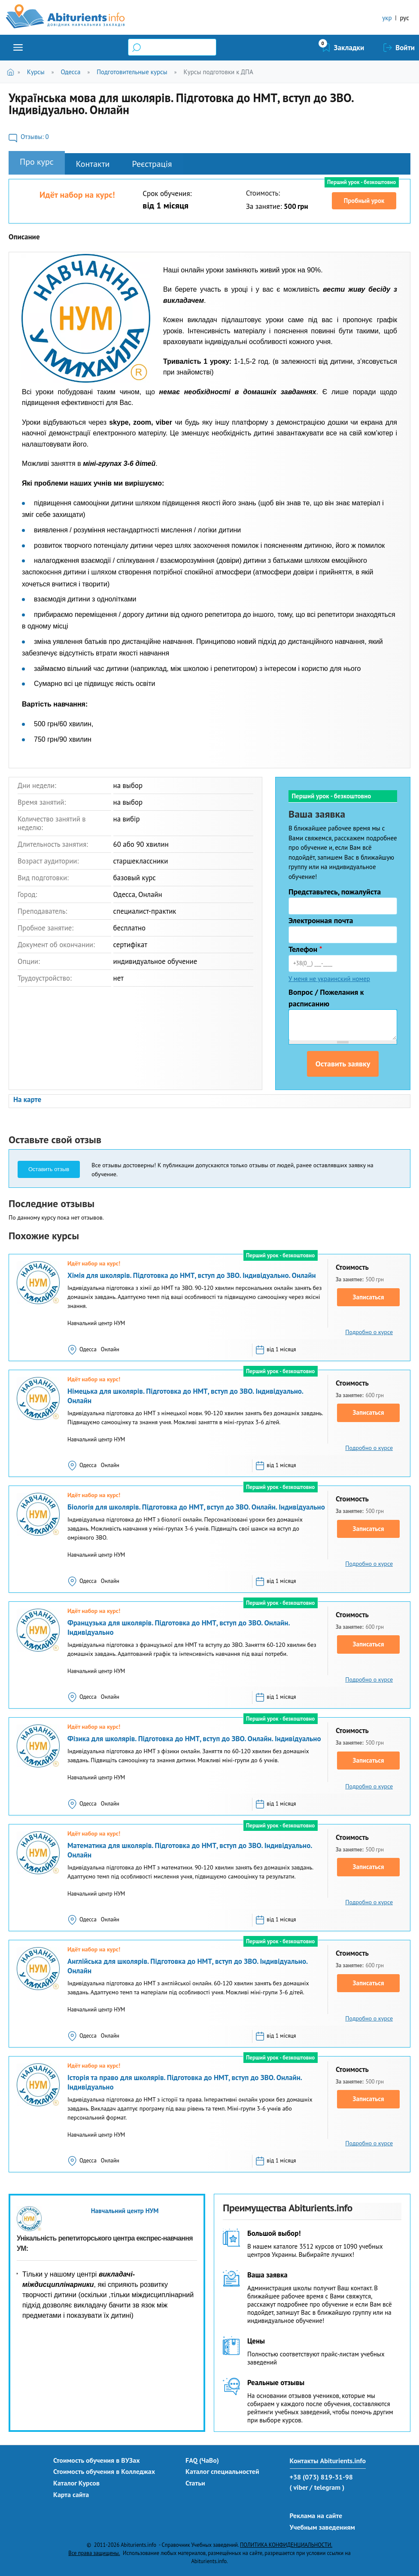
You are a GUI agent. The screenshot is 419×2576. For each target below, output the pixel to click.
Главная (12, 72)
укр (387, 18)
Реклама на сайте (316, 2515)
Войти (405, 47)
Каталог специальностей (222, 2471)
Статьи (195, 2483)
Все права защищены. (94, 2552)
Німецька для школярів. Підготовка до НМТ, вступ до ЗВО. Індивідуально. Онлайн (185, 1395)
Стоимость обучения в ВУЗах (96, 2460)
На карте (27, 1099)
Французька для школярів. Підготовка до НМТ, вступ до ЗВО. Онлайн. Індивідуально (178, 1627)
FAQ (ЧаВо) (202, 2460)
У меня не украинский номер (329, 979)
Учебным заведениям (322, 2527)
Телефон (305, 949)
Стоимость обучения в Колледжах (104, 2471)
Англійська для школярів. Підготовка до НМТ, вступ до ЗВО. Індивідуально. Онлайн (187, 1966)
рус (404, 18)
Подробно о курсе (369, 1332)
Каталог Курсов (76, 2483)
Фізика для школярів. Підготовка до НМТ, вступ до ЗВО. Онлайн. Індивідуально (194, 1738)
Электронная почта (320, 920)
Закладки (349, 47)
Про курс (37, 161)
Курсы (36, 72)
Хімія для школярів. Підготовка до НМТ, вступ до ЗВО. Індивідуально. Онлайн (191, 1275)
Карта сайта (71, 2494)
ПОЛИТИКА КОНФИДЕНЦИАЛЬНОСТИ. (286, 2544)
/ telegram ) (327, 2487)
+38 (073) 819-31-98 (321, 2477)
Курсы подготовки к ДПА (218, 72)
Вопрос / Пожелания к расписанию (326, 998)
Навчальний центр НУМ (125, 2211)
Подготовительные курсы (132, 72)
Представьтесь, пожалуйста (334, 892)
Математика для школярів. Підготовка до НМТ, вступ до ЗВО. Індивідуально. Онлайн (189, 1850)
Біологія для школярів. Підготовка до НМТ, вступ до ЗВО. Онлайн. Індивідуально (196, 1507)
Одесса (70, 72)
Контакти (93, 163)
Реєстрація (152, 163)
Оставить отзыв (48, 1169)
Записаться (368, 1297)
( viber (299, 2487)
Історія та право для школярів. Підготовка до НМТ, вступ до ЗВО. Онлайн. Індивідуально (184, 2082)
